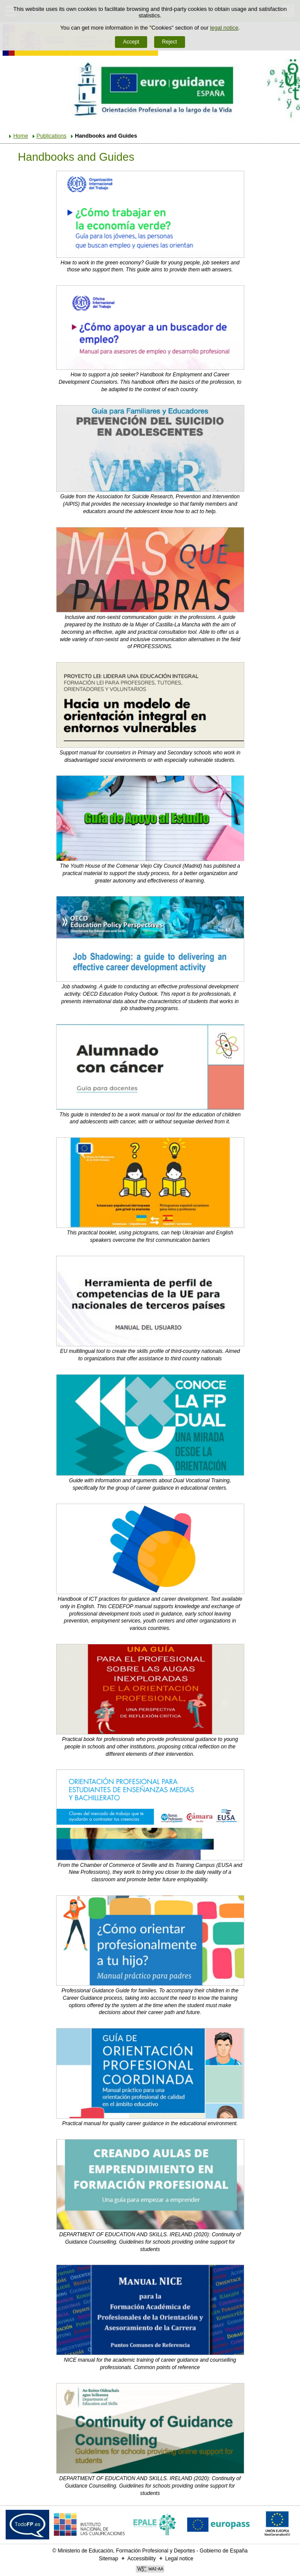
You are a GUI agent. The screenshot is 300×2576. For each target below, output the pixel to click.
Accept (131, 42)
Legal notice (179, 2559)
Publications (52, 135)
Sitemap (108, 2559)
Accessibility (141, 2559)
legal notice (224, 27)
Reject (169, 42)
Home (20, 135)
